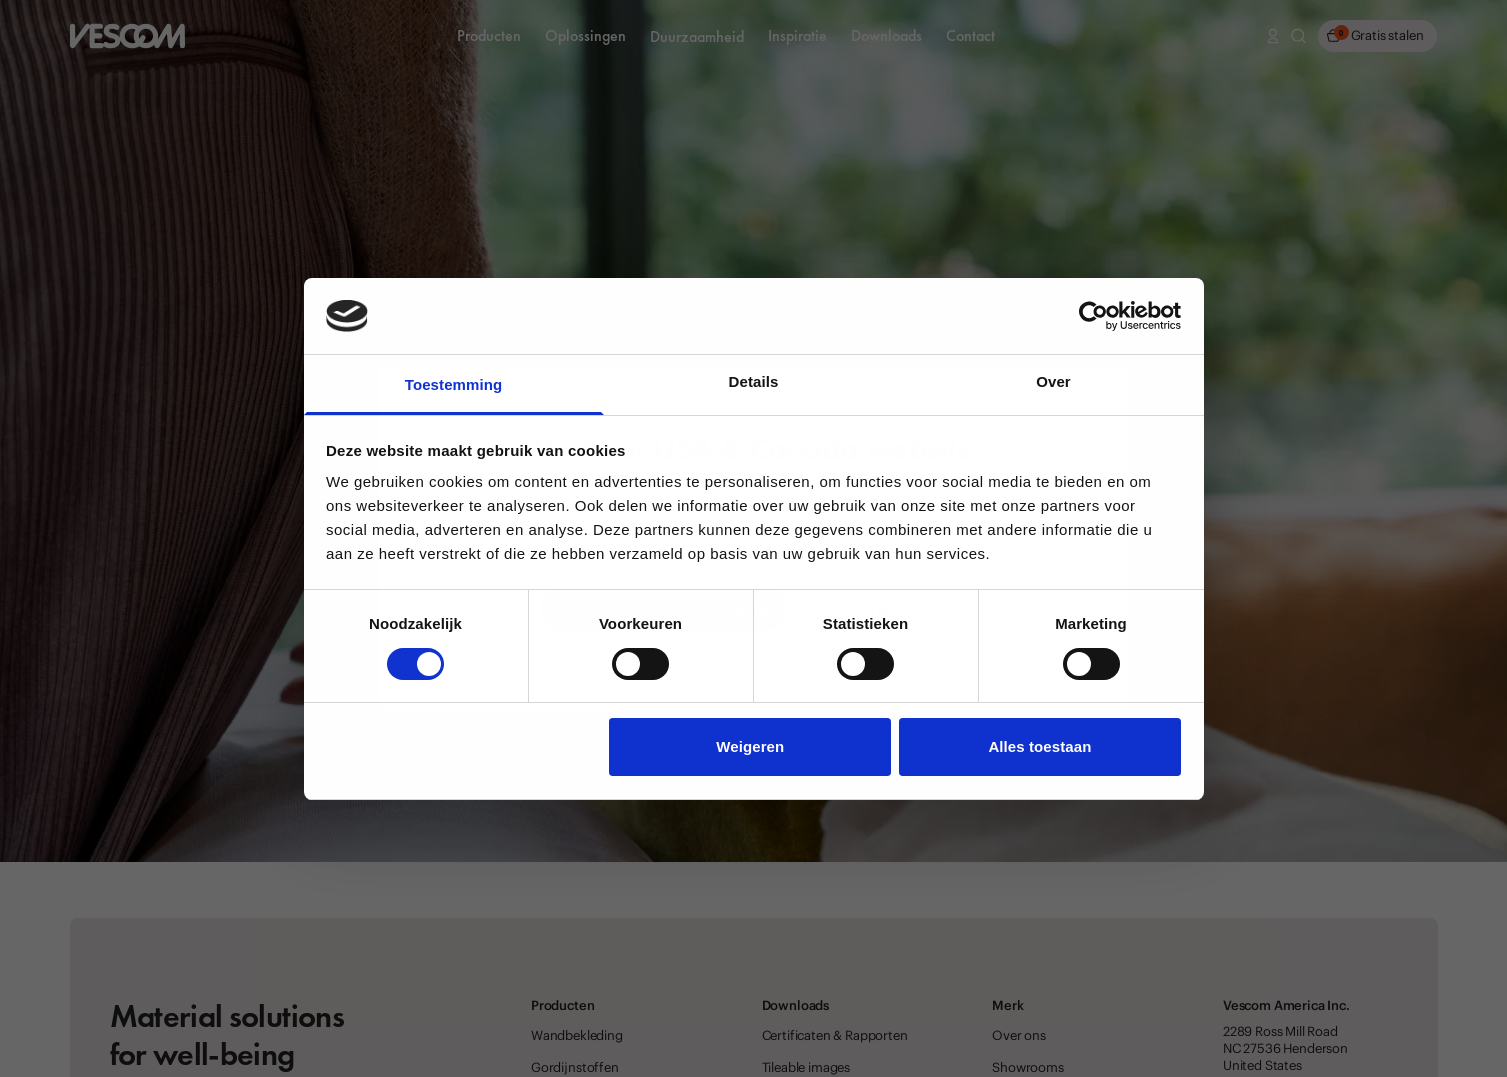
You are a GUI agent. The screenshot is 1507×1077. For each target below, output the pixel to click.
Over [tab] (1053, 381)
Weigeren (750, 746)
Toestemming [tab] (454, 384)
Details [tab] (754, 381)
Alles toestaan (1039, 746)
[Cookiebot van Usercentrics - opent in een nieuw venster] (1093, 316)
